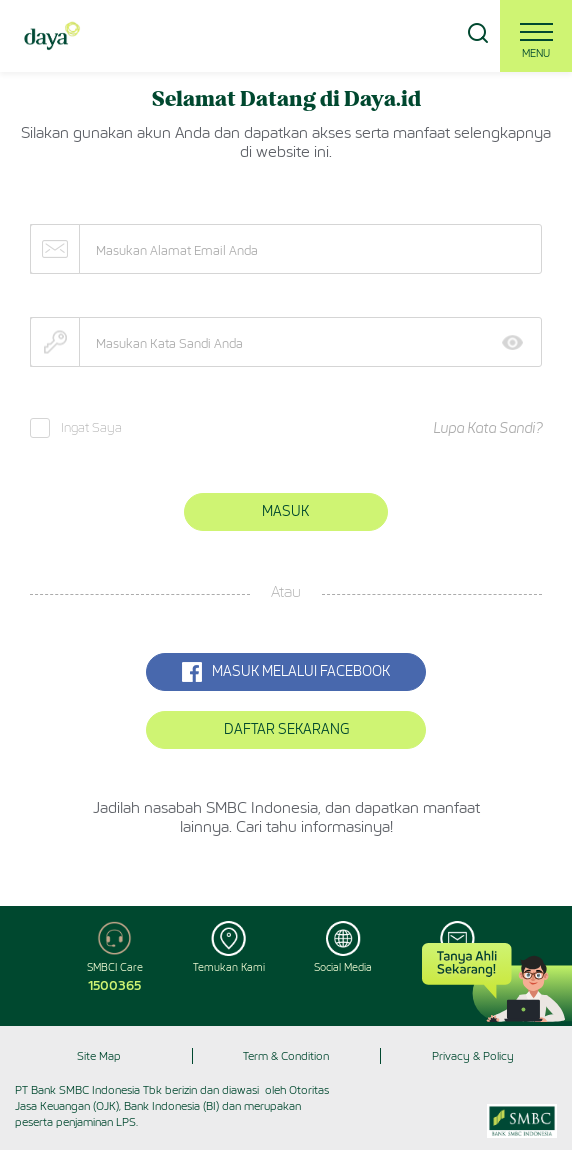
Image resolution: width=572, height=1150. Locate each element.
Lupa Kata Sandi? (487, 428)
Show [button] (519, 342)
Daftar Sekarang (286, 729)
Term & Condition (286, 1056)
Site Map (99, 1056)
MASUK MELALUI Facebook (286, 672)
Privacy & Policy (473, 1056)
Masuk (285, 511)
